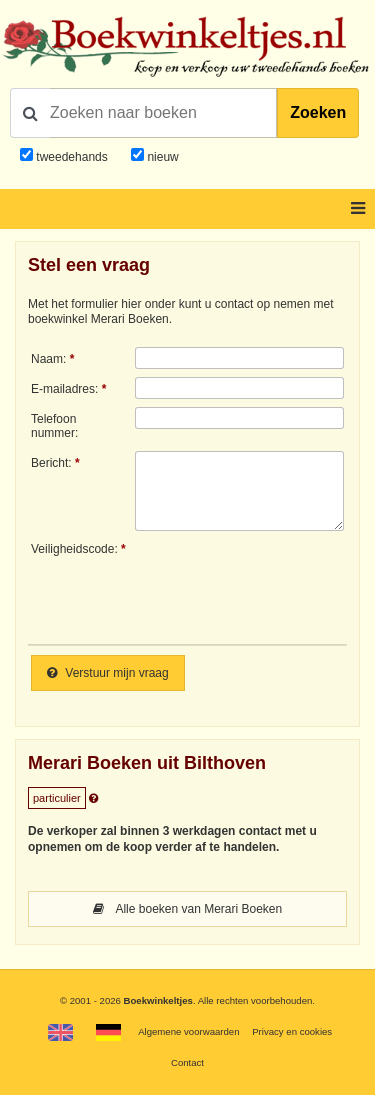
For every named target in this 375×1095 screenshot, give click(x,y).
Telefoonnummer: (54, 426)
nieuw (161, 157)
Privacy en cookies (292, 1031)
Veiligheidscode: (74, 549)
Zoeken (318, 112)
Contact (187, 1062)
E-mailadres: (64, 389)
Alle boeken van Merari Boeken (187, 909)
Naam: (48, 359)
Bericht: (51, 463)
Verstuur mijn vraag (108, 673)
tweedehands (71, 157)
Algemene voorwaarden (188, 1031)
